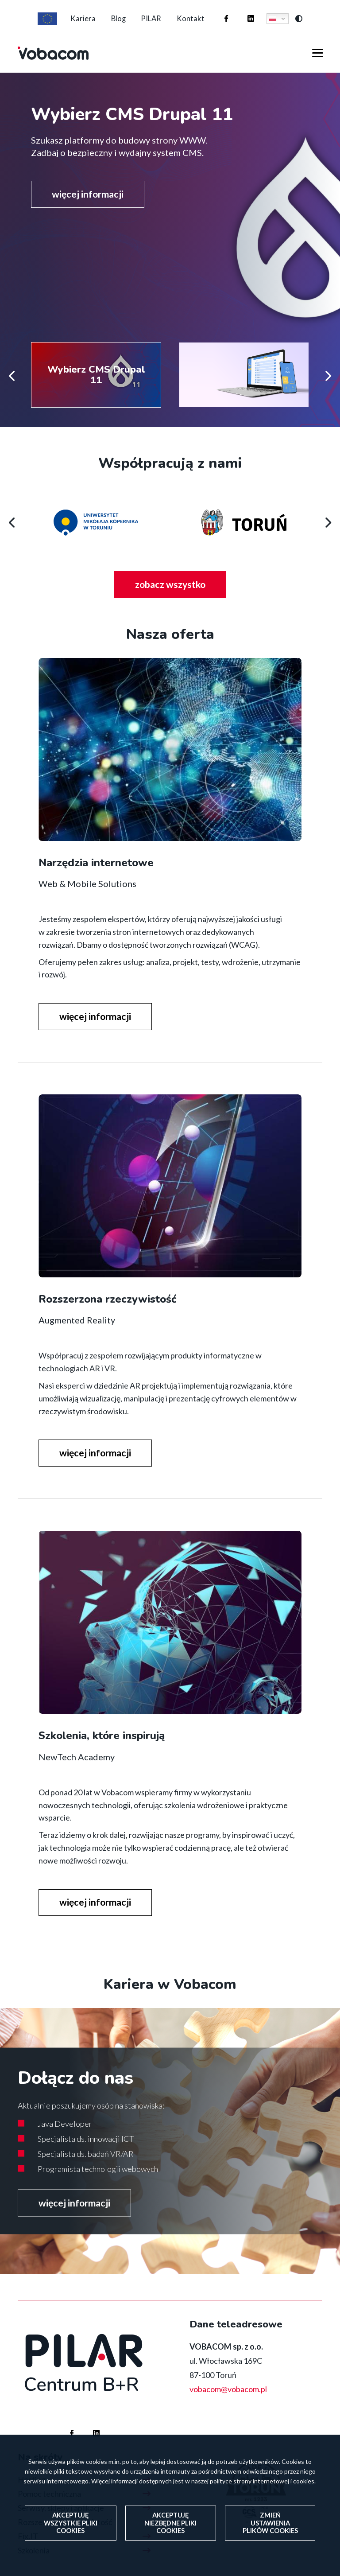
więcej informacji (91, 208)
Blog (116, 25)
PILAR (153, 25)
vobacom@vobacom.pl (228, 2407)
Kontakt (198, 25)
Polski (282, 25)
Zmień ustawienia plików (270, 2523)
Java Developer (65, 2140)
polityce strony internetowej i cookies (262, 2480)
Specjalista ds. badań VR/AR (86, 2170)
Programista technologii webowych (98, 2186)
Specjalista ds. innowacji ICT (86, 2155)
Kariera (75, 25)
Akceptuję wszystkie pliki (70, 2523)
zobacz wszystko (181, 602)
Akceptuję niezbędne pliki (170, 2523)
